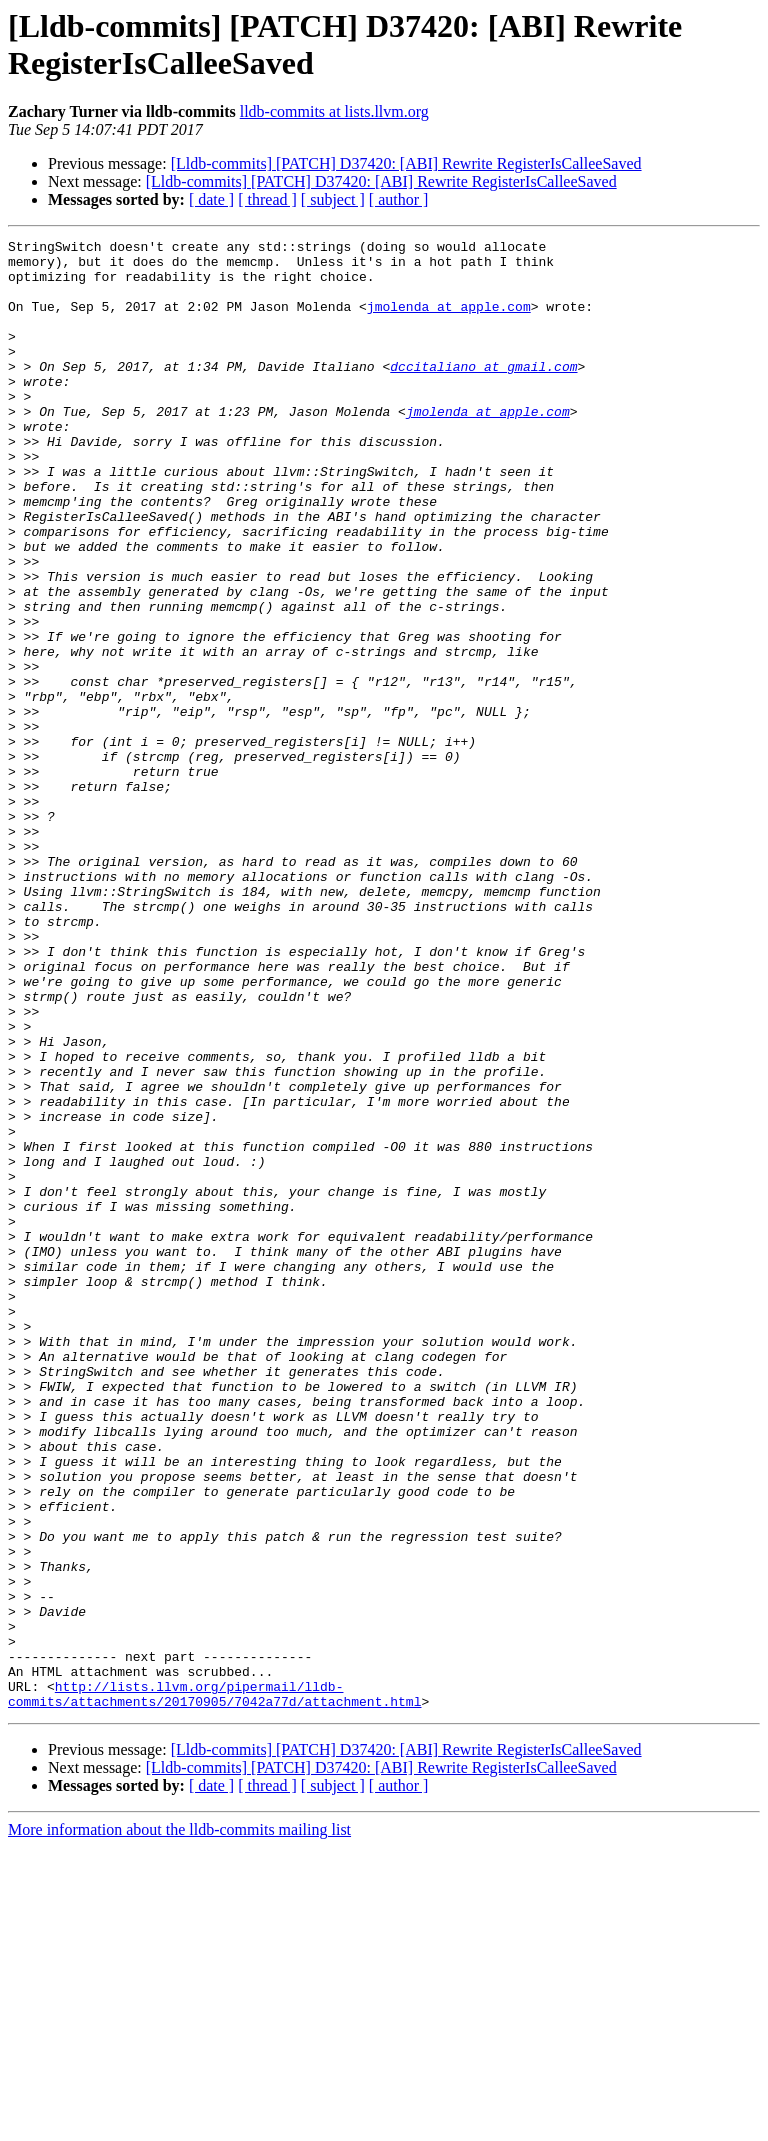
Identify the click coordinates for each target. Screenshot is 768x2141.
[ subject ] (333, 199)
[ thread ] (267, 199)
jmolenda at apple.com (449, 321)
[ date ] (211, 199)
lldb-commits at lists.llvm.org (334, 111)
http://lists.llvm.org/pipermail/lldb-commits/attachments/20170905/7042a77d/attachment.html (214, 1986)
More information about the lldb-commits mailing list (179, 2123)
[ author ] (399, 199)
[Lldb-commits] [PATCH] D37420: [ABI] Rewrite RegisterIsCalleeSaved (406, 163)
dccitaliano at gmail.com (483, 393)
